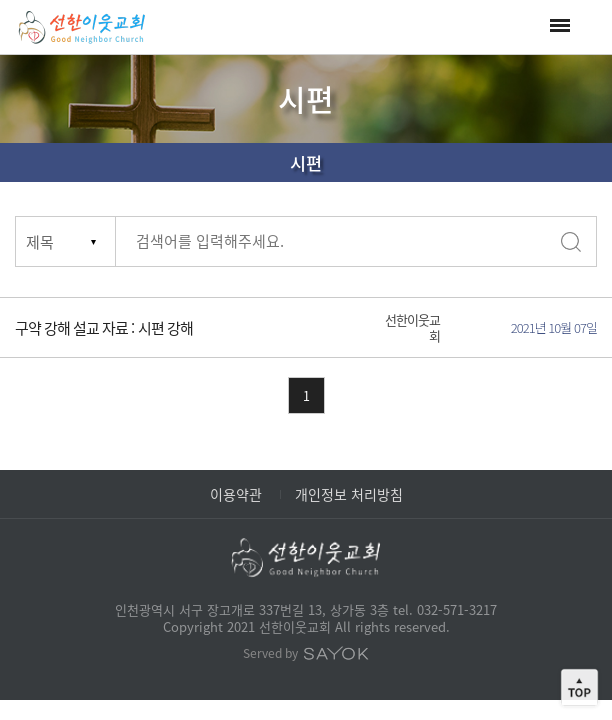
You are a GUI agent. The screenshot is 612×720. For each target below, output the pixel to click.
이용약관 (236, 494)
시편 (306, 163)
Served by (306, 653)
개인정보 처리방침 (349, 494)
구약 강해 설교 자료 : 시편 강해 (104, 328)
